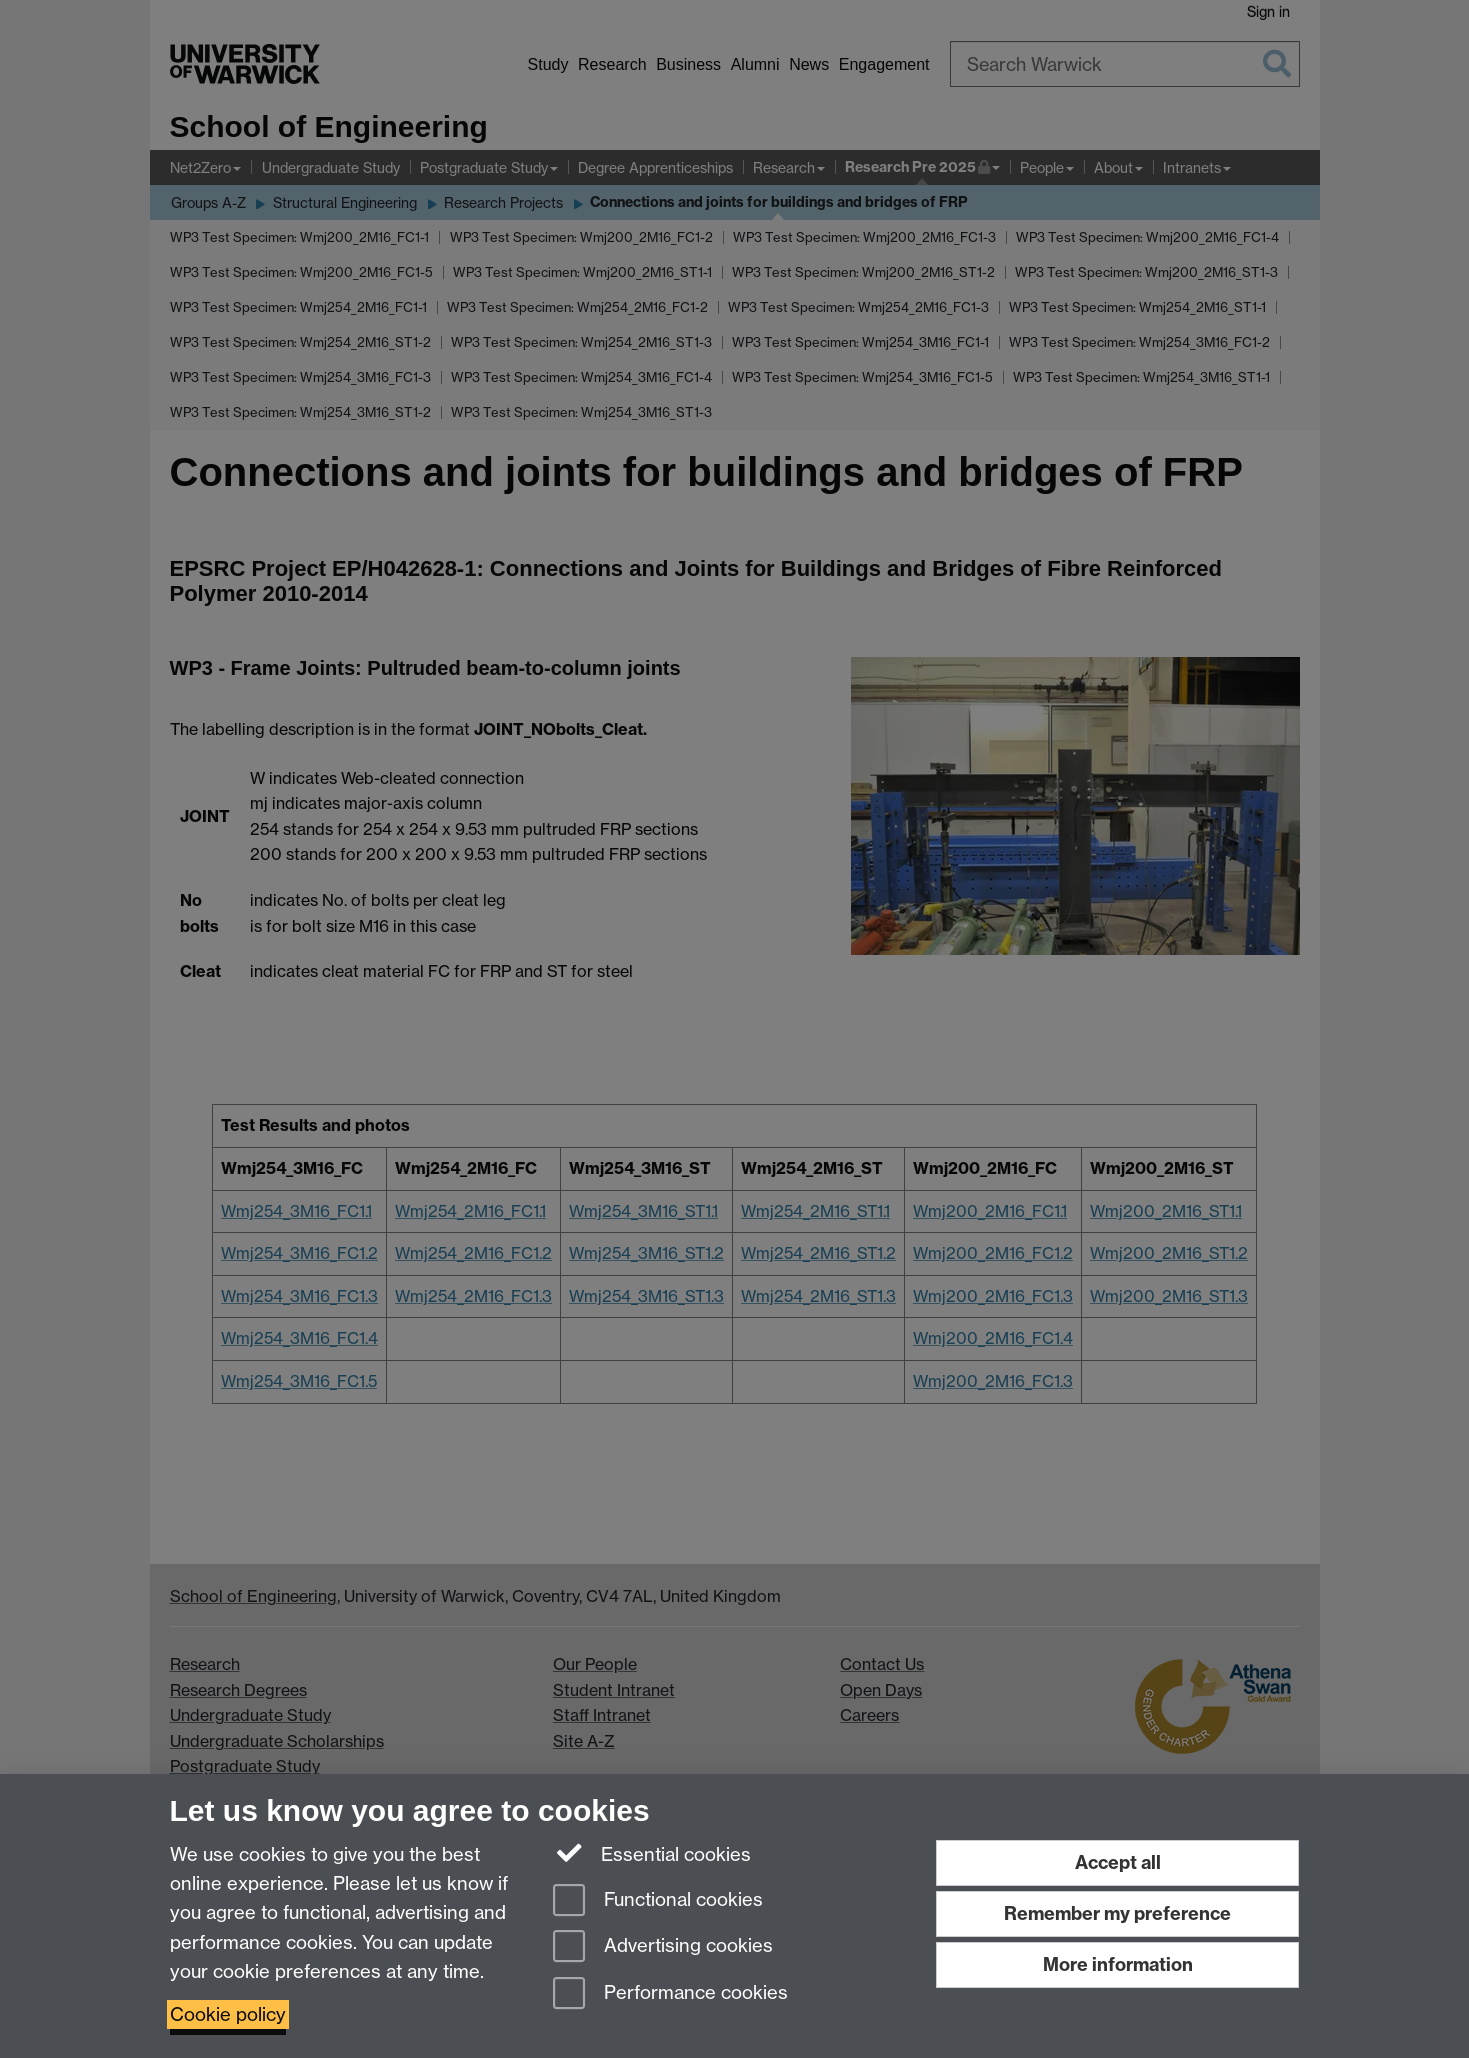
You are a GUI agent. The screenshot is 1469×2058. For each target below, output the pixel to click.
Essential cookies (652, 1853)
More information (1118, 1964)
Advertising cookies (663, 1947)
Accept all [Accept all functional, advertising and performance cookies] (1118, 1862)
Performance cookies (670, 1994)
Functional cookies (658, 1901)
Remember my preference (1117, 1913)
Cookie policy (228, 2014)
